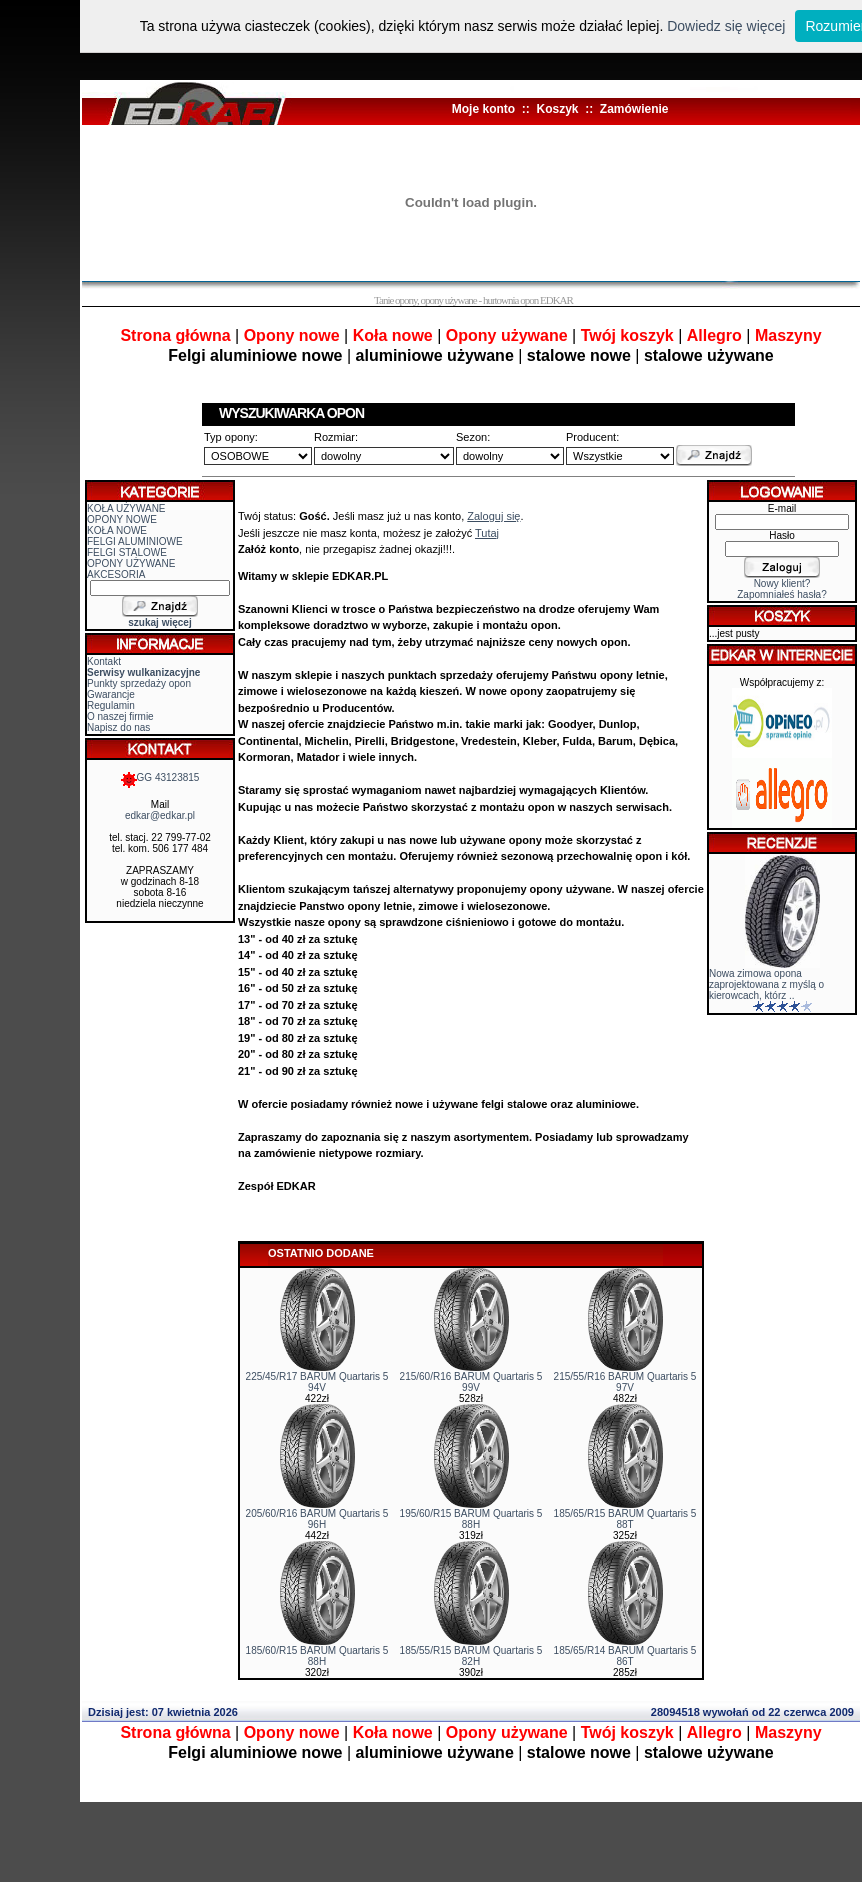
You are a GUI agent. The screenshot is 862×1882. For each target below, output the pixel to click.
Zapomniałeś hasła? (782, 594)
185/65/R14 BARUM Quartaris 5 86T (625, 1656)
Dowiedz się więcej (726, 26)
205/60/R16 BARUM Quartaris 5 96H (317, 1519)
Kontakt (104, 661)
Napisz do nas (118, 727)
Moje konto (483, 109)
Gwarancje (111, 694)
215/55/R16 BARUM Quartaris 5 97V (625, 1382)
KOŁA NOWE (117, 530)
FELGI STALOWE (127, 552)
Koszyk (557, 109)
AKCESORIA (116, 574)
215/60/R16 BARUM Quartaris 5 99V (471, 1382)
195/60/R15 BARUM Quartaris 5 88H (471, 1519)
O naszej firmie (120, 716)
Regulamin (111, 705)
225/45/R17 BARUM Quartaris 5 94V (317, 1382)
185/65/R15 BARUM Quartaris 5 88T (625, 1519)
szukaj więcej (159, 622)
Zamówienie (634, 109)
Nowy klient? (782, 583)
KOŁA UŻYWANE (126, 508)
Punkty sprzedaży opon (139, 683)
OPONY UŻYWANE (131, 563)
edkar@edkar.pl (160, 815)
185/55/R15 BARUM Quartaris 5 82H (471, 1656)
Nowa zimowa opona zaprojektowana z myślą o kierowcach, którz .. (766, 984)
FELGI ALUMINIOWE (135, 541)
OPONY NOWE (122, 519)
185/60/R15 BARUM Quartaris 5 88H (317, 1656)
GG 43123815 (160, 777)
